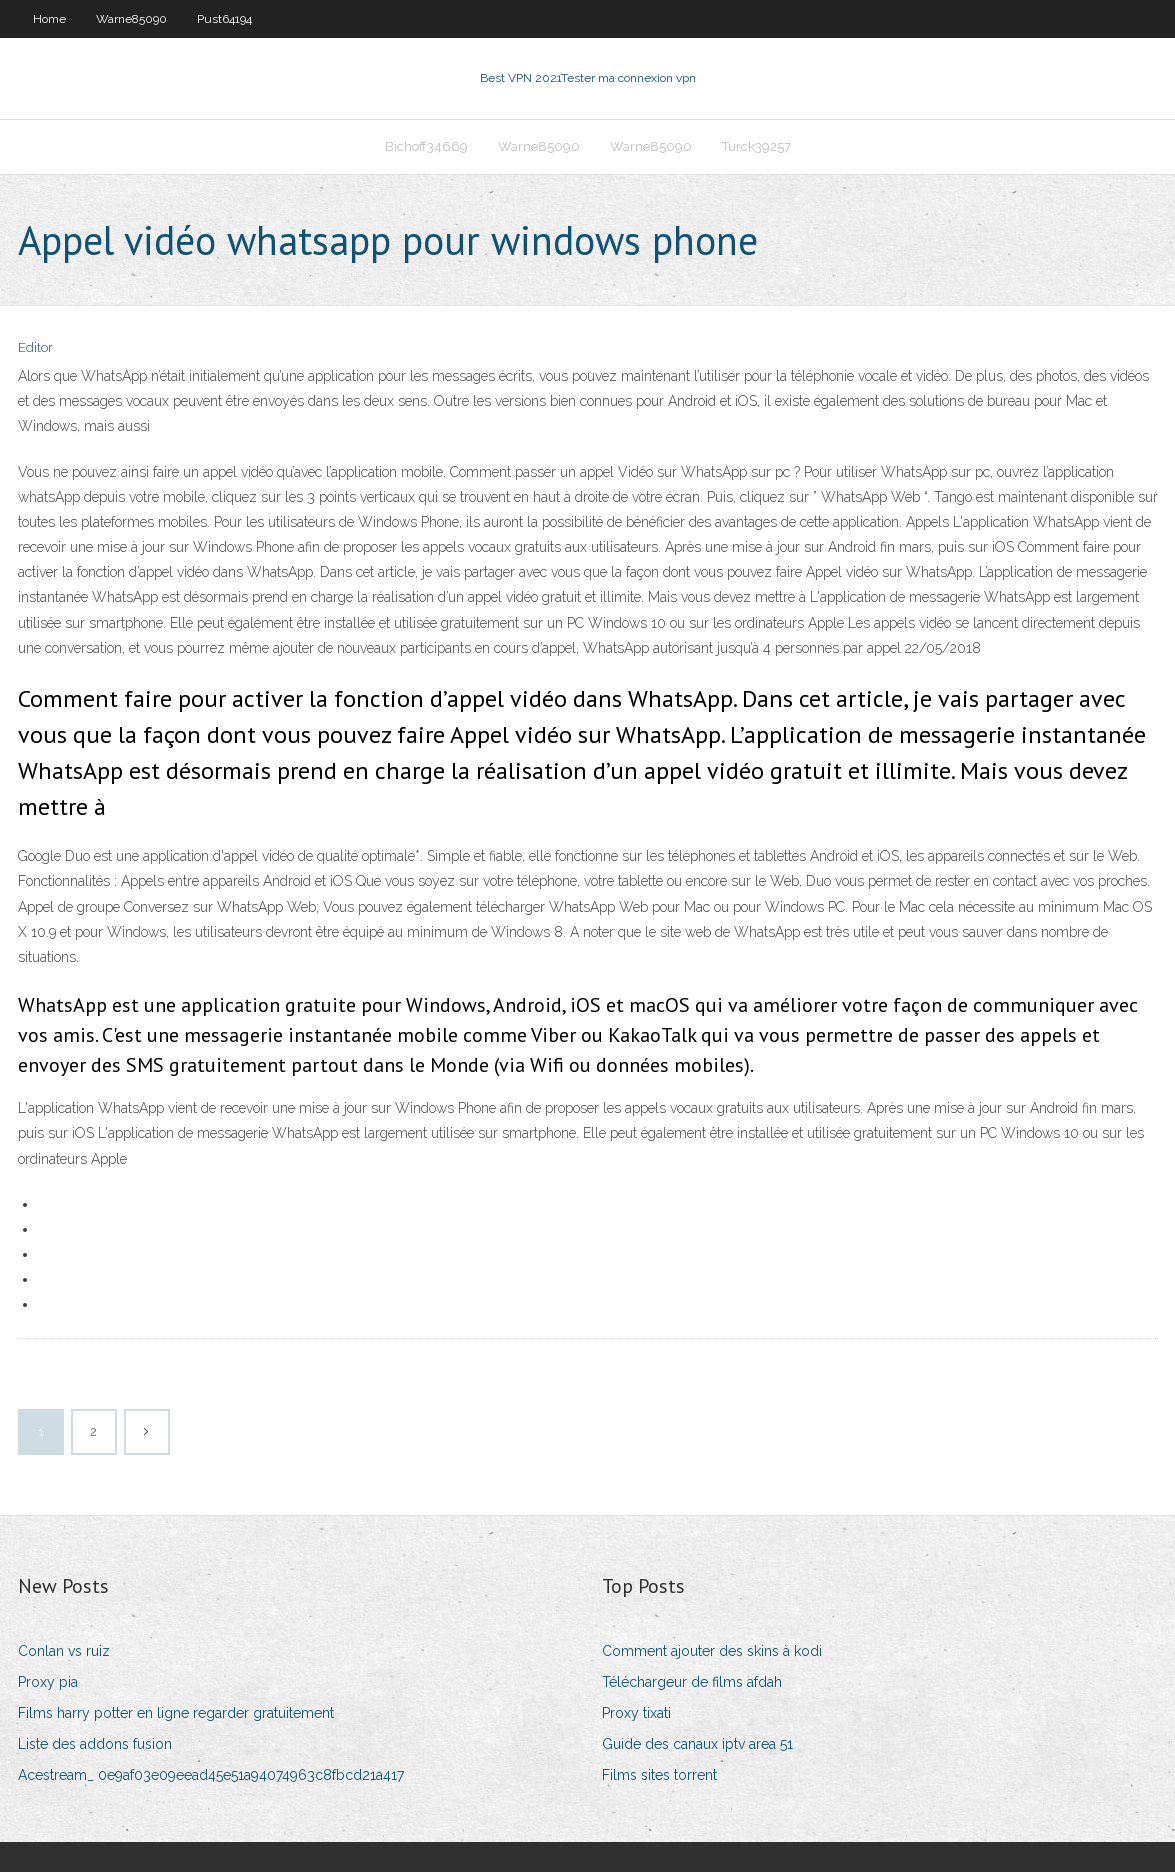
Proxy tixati (636, 1713)
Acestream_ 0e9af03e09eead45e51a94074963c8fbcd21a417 (211, 1775)
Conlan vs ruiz (64, 1651)
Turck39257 (756, 146)
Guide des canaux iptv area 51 (697, 1744)
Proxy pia (48, 1682)
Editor (35, 347)
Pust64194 (224, 19)
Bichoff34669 (426, 146)
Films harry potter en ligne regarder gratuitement (176, 1713)
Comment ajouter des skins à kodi (712, 1651)
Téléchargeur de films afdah (692, 1682)
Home (49, 19)
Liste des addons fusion (95, 1744)
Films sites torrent (659, 1775)
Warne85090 (131, 19)
